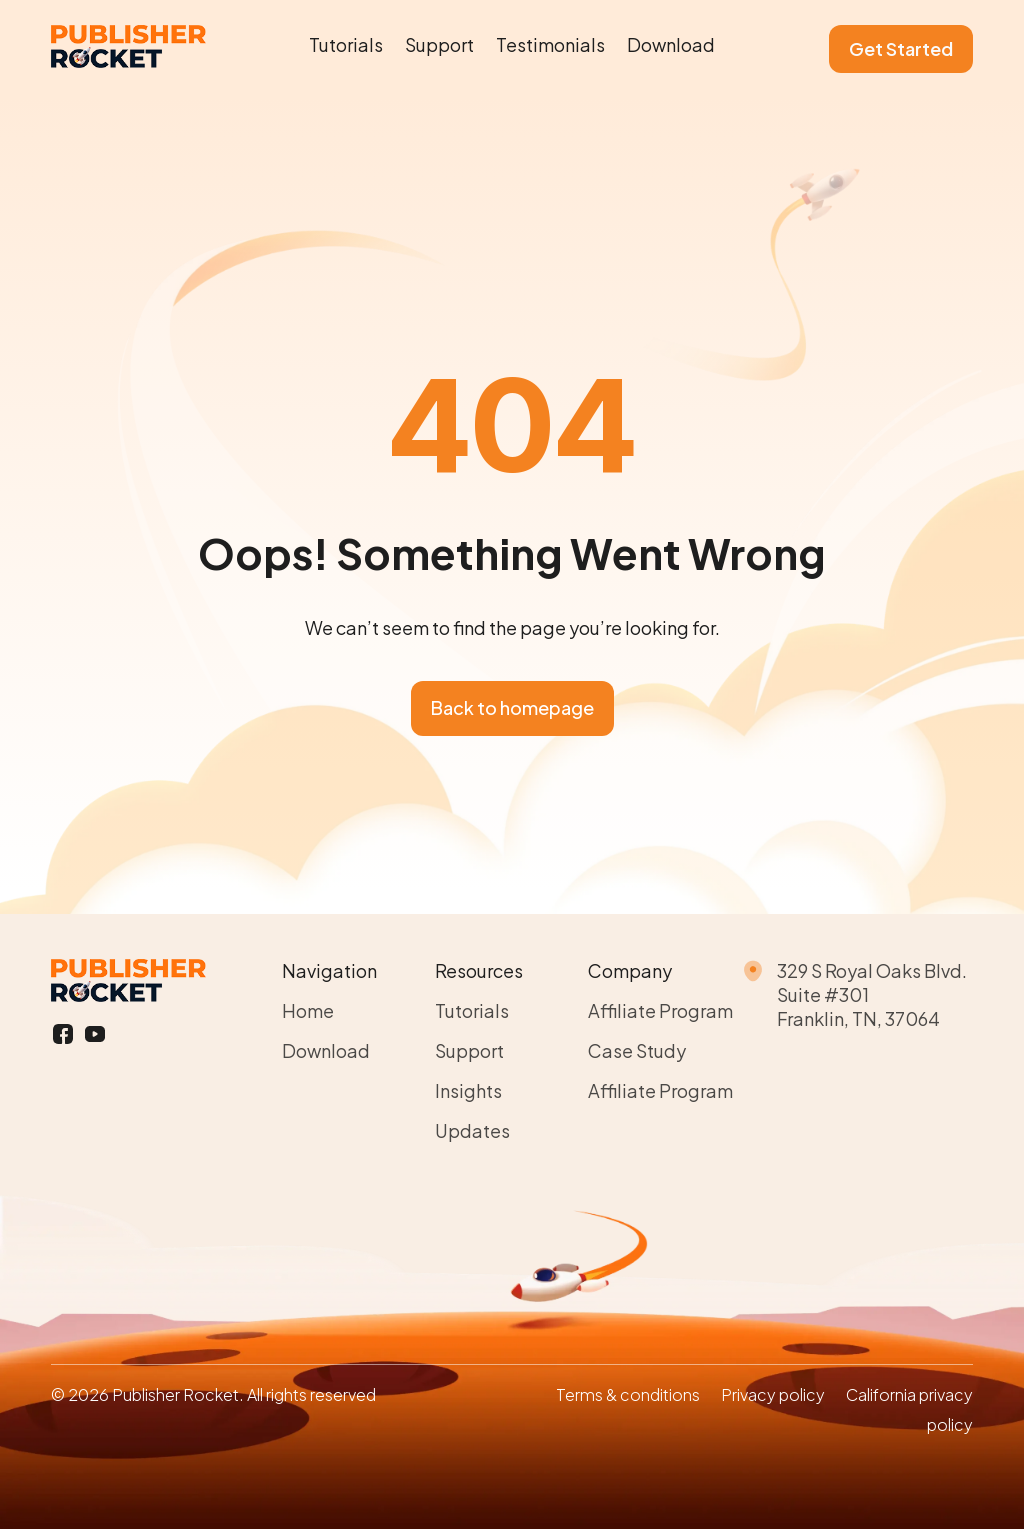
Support (439, 44)
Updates (472, 1130)
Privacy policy (773, 1394)
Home (308, 1010)
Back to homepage (512, 707)
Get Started (901, 48)
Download (671, 44)
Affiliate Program (660, 1010)
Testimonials (550, 44)
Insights (468, 1090)
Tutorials (346, 44)
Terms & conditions (628, 1394)
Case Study (637, 1050)
